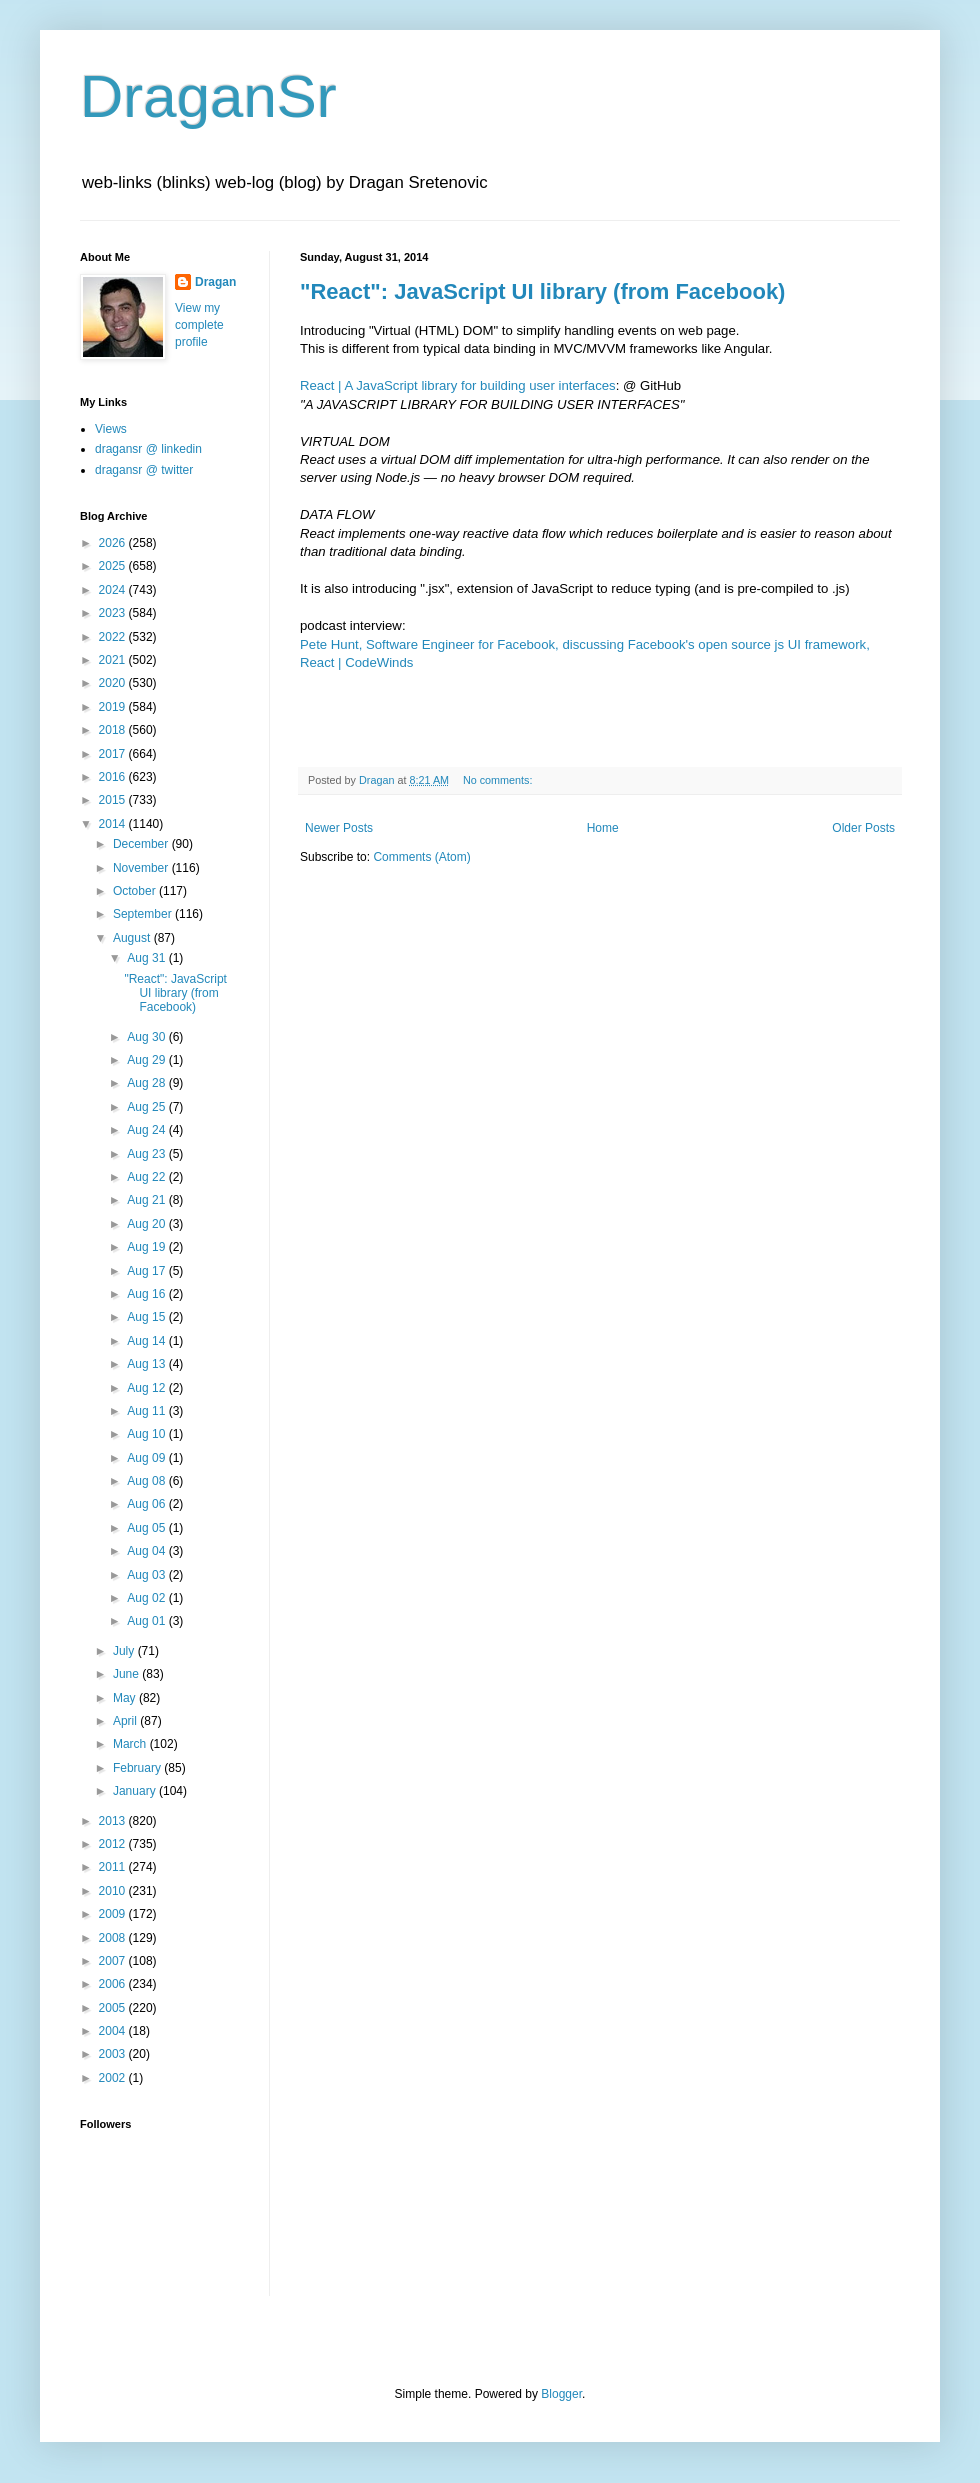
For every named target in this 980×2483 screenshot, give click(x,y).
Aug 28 (147, 1083)
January (136, 1791)
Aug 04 (147, 1551)
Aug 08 (147, 1481)
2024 (114, 590)
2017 (114, 754)
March (131, 1744)
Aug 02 (147, 1598)
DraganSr (208, 96)
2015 (114, 800)
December (142, 844)
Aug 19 (147, 1247)
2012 (114, 1844)
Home (603, 828)
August (133, 938)
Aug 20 (147, 1224)
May (126, 1698)
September (144, 914)
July (125, 1651)
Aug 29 (147, 1060)
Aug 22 (147, 1177)
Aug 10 (147, 1434)
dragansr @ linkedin (148, 449)
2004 (114, 2031)
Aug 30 (147, 1037)
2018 (114, 730)
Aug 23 (147, 1154)
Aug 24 (147, 1130)
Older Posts (863, 828)
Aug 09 (147, 1458)
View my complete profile (199, 325)
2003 (114, 2054)
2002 (114, 2078)
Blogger (561, 2394)
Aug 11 (147, 1411)
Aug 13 (147, 1364)
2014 (114, 824)
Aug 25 (147, 1107)
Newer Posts (339, 828)
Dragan (215, 282)
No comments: (499, 780)
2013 (114, 1821)
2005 (114, 2008)
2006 (114, 1984)
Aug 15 (147, 1317)
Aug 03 (147, 1575)
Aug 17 (147, 1271)
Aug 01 (147, 1621)
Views (111, 429)
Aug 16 (147, 1294)
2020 (114, 683)
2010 (114, 1891)
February (138, 1768)
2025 (114, 566)
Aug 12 (147, 1388)
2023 (114, 613)
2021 (114, 660)
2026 (114, 543)
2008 (114, 1938)
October (136, 891)
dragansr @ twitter (144, 470)
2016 (114, 777)
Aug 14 (147, 1341)
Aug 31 (147, 958)
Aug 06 (147, 1504)
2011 (114, 1867)
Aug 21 (147, 1200)
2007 (114, 1961)
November (142, 868)
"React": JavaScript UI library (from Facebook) (542, 291)
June (127, 1674)
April (126, 1721)
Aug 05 (147, 1528)
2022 (114, 637)
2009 (114, 1914)
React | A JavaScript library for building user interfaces (458, 385)
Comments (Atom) (421, 857)
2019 (114, 707)
